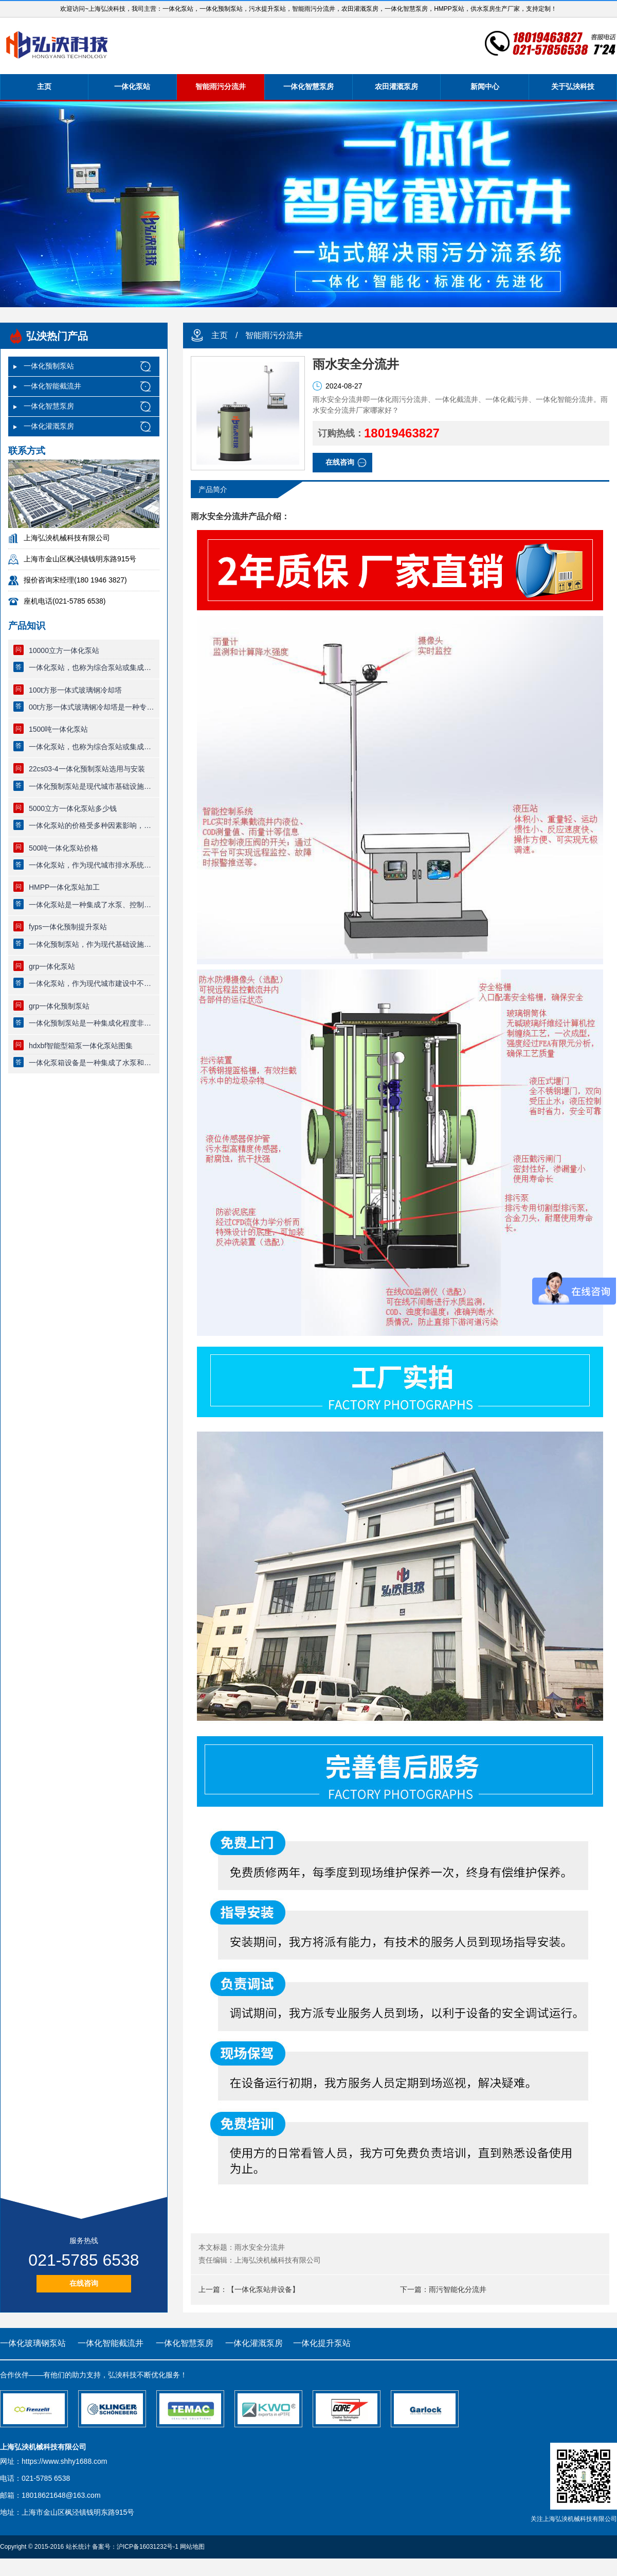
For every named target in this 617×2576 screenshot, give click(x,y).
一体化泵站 (132, 86)
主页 (44, 86)
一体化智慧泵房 (308, 86)
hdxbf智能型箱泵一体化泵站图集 (81, 1046)
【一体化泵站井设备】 (263, 2289)
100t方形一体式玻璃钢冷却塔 (75, 690)
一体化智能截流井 (52, 386)
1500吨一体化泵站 (58, 729)
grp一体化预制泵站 (59, 1006)
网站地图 (192, 2546)
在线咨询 (83, 2283)
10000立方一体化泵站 (64, 650)
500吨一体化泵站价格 (63, 848)
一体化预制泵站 (49, 366)
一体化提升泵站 (322, 2343)
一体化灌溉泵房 (49, 426)
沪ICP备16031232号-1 (147, 2546)
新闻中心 (484, 86)
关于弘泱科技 (572, 86)
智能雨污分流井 (220, 86)
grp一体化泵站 (52, 966)
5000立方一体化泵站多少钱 (73, 808)
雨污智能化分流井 (457, 2289)
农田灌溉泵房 (396, 86)
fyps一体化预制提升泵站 (68, 927)
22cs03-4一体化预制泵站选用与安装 (87, 769)
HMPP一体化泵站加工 (64, 887)
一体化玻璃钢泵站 (33, 2343)
